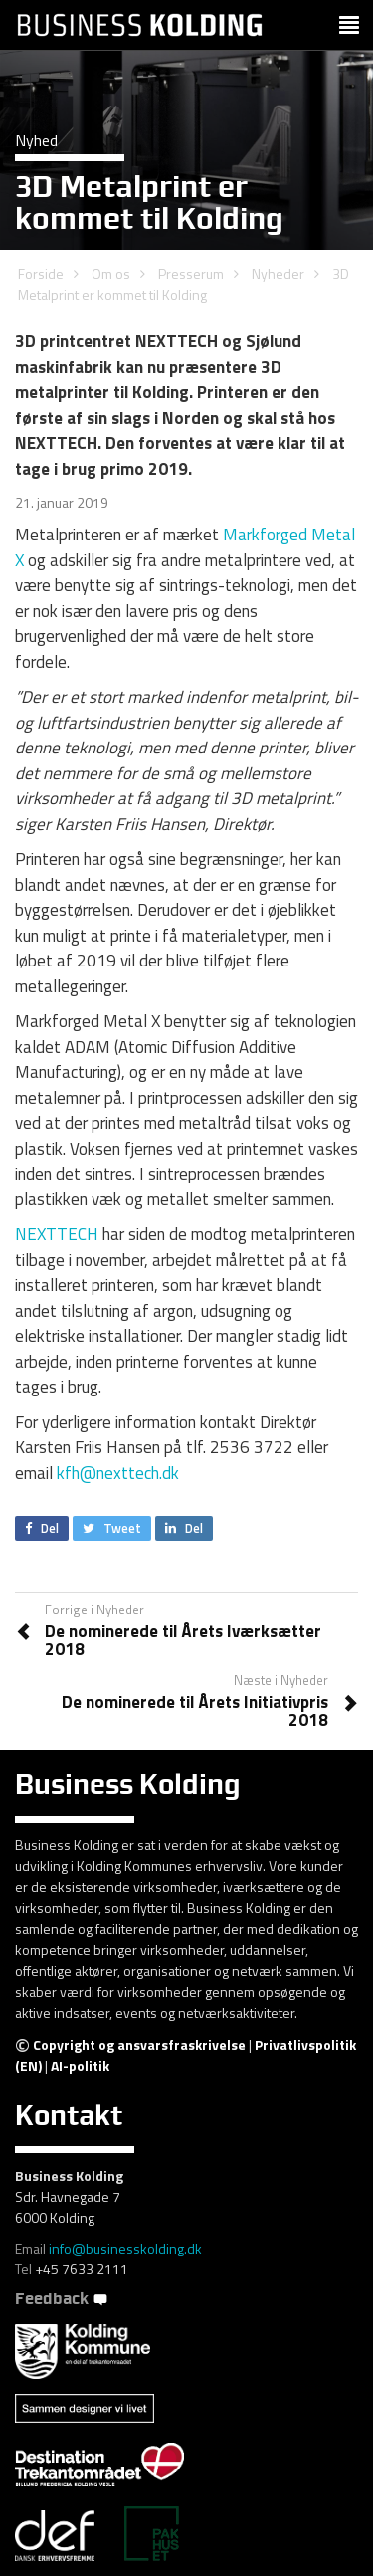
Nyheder (278, 273)
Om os (111, 273)
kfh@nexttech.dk (118, 1473)
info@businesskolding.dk (125, 2248)
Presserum (191, 273)
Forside (41, 273)
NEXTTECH (56, 1234)
